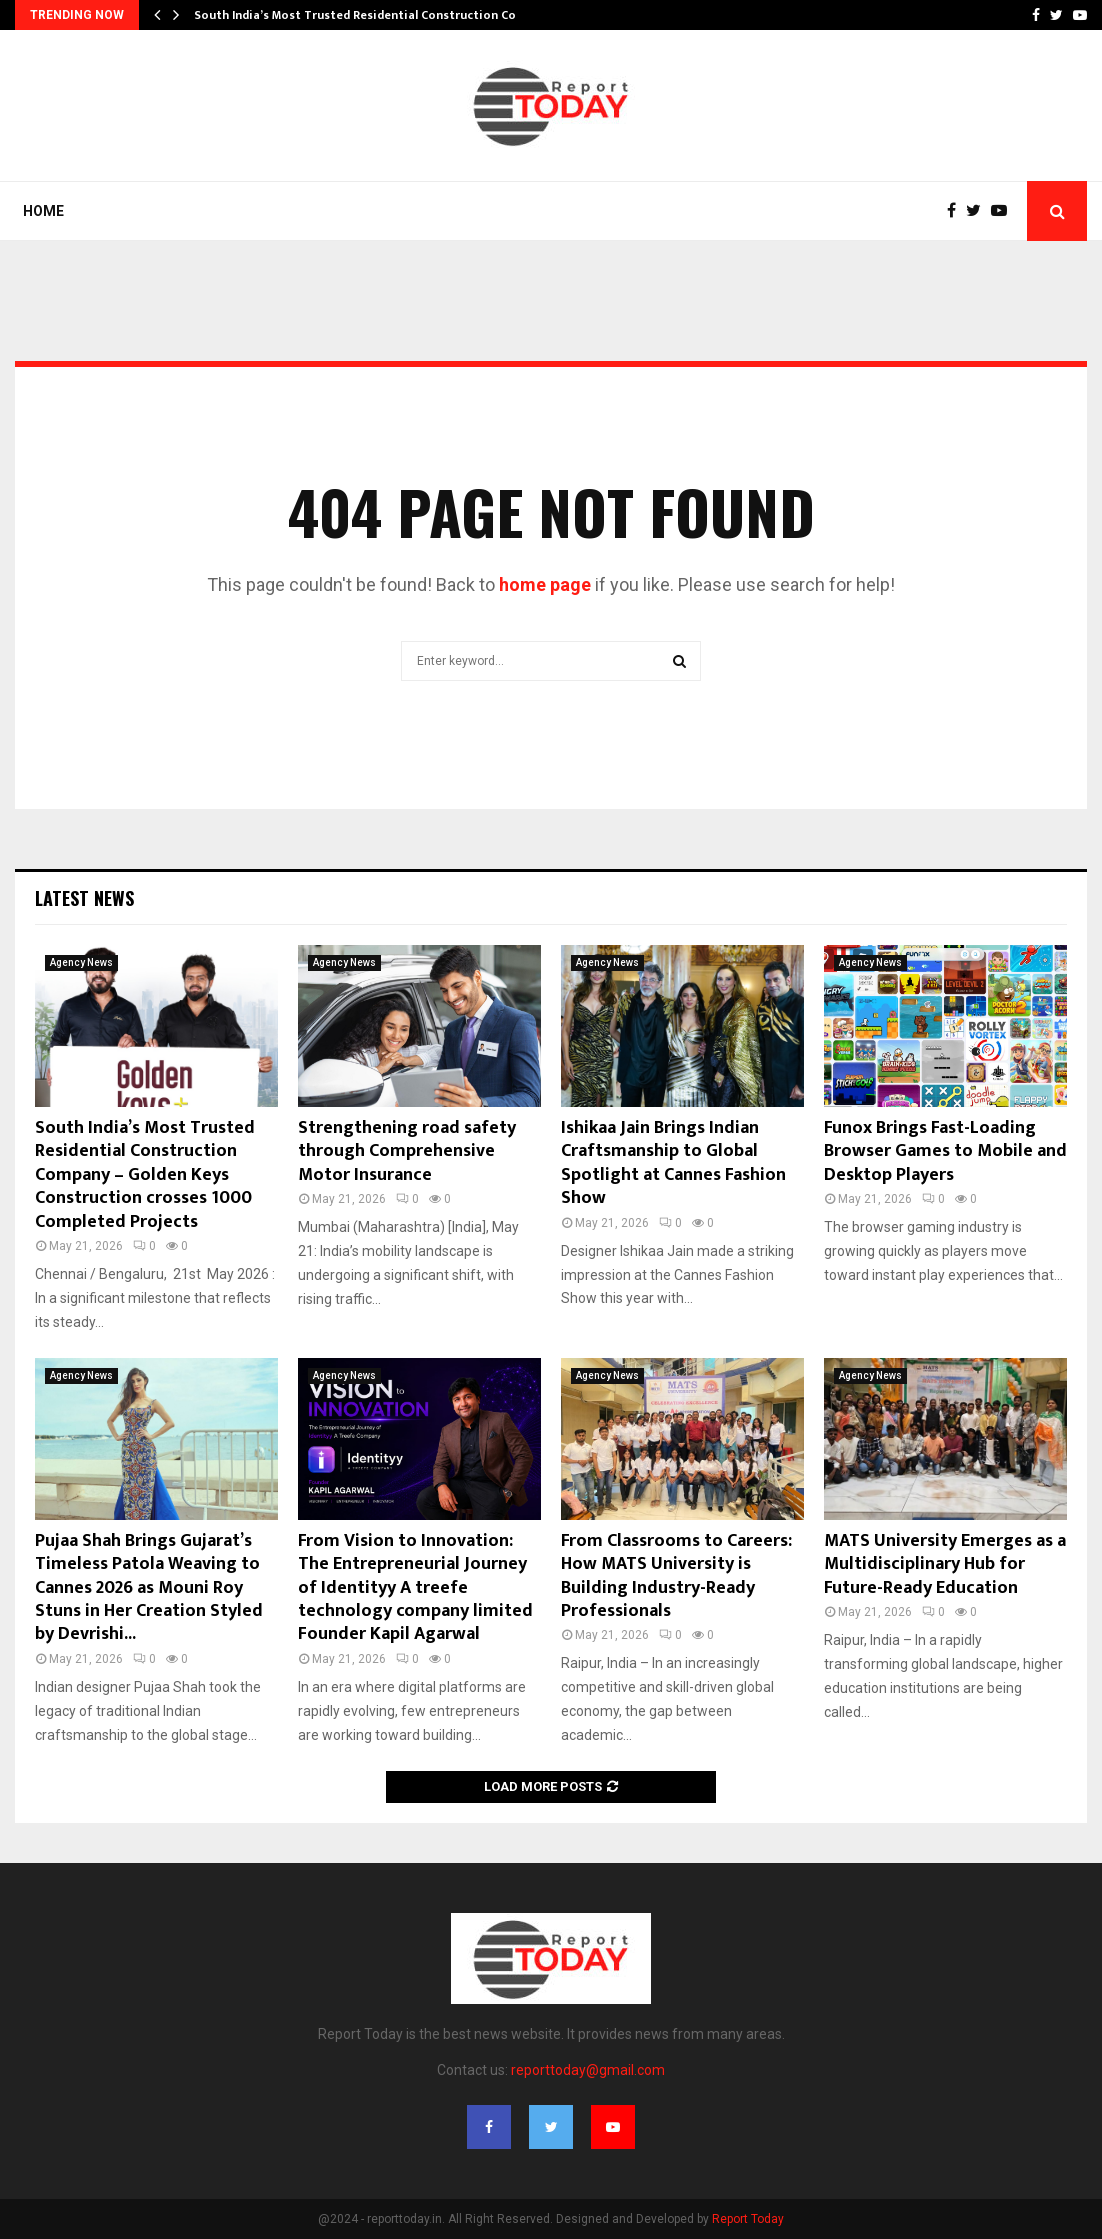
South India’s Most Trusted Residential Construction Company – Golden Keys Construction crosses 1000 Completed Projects (145, 1175)
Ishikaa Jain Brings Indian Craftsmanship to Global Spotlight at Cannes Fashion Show (673, 1163)
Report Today (748, 2219)
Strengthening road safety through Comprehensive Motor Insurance (407, 1151)
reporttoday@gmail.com (588, 2070)
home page (545, 584)
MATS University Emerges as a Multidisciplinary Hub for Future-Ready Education (945, 1564)
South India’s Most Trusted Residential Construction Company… (378, 15)
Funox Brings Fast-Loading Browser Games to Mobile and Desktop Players (945, 1151)
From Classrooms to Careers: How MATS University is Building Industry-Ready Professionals (676, 1576)
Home (43, 211)
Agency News (81, 962)
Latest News (84, 898)
